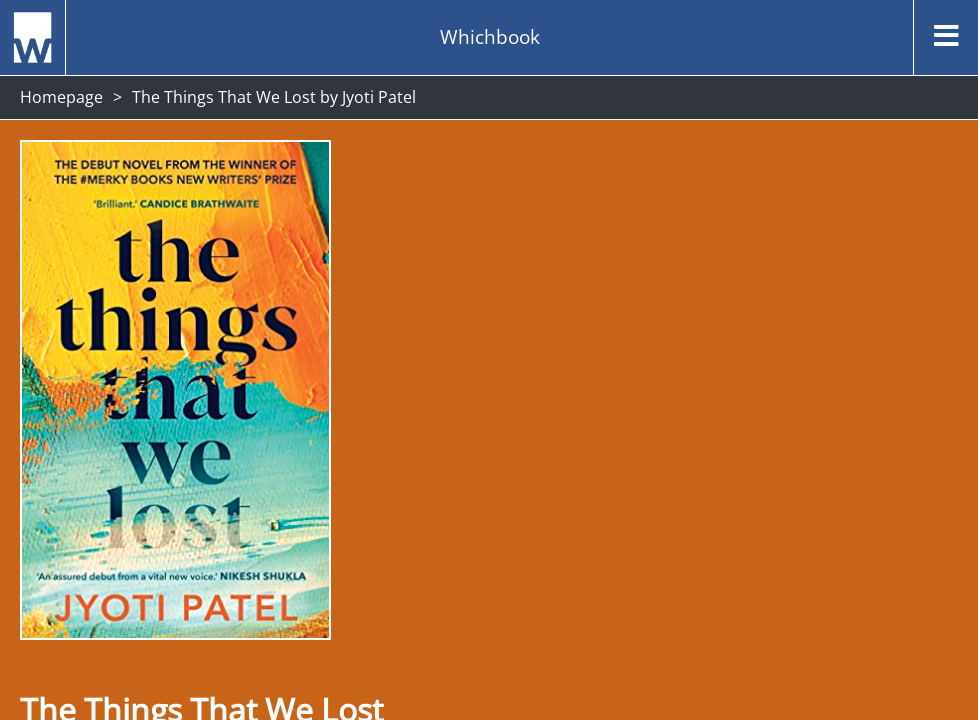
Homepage (61, 97)
